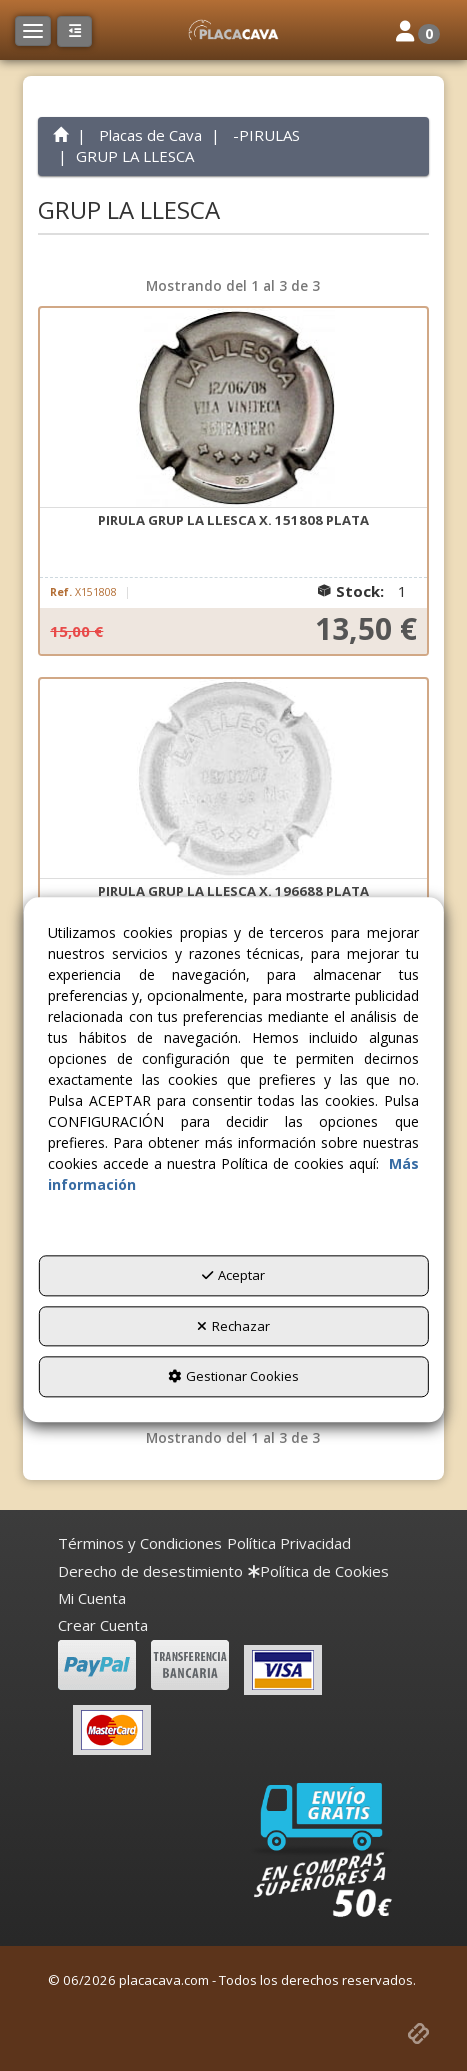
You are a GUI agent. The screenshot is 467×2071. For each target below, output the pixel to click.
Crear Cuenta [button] (103, 1625)
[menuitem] (140, 1543)
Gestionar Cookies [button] (233, 1377)
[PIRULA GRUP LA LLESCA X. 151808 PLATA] (233, 408)
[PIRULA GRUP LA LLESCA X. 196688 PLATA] (233, 779)
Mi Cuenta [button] (92, 1598)
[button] (233, 30)
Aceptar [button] (233, 1275)
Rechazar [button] (233, 1326)
